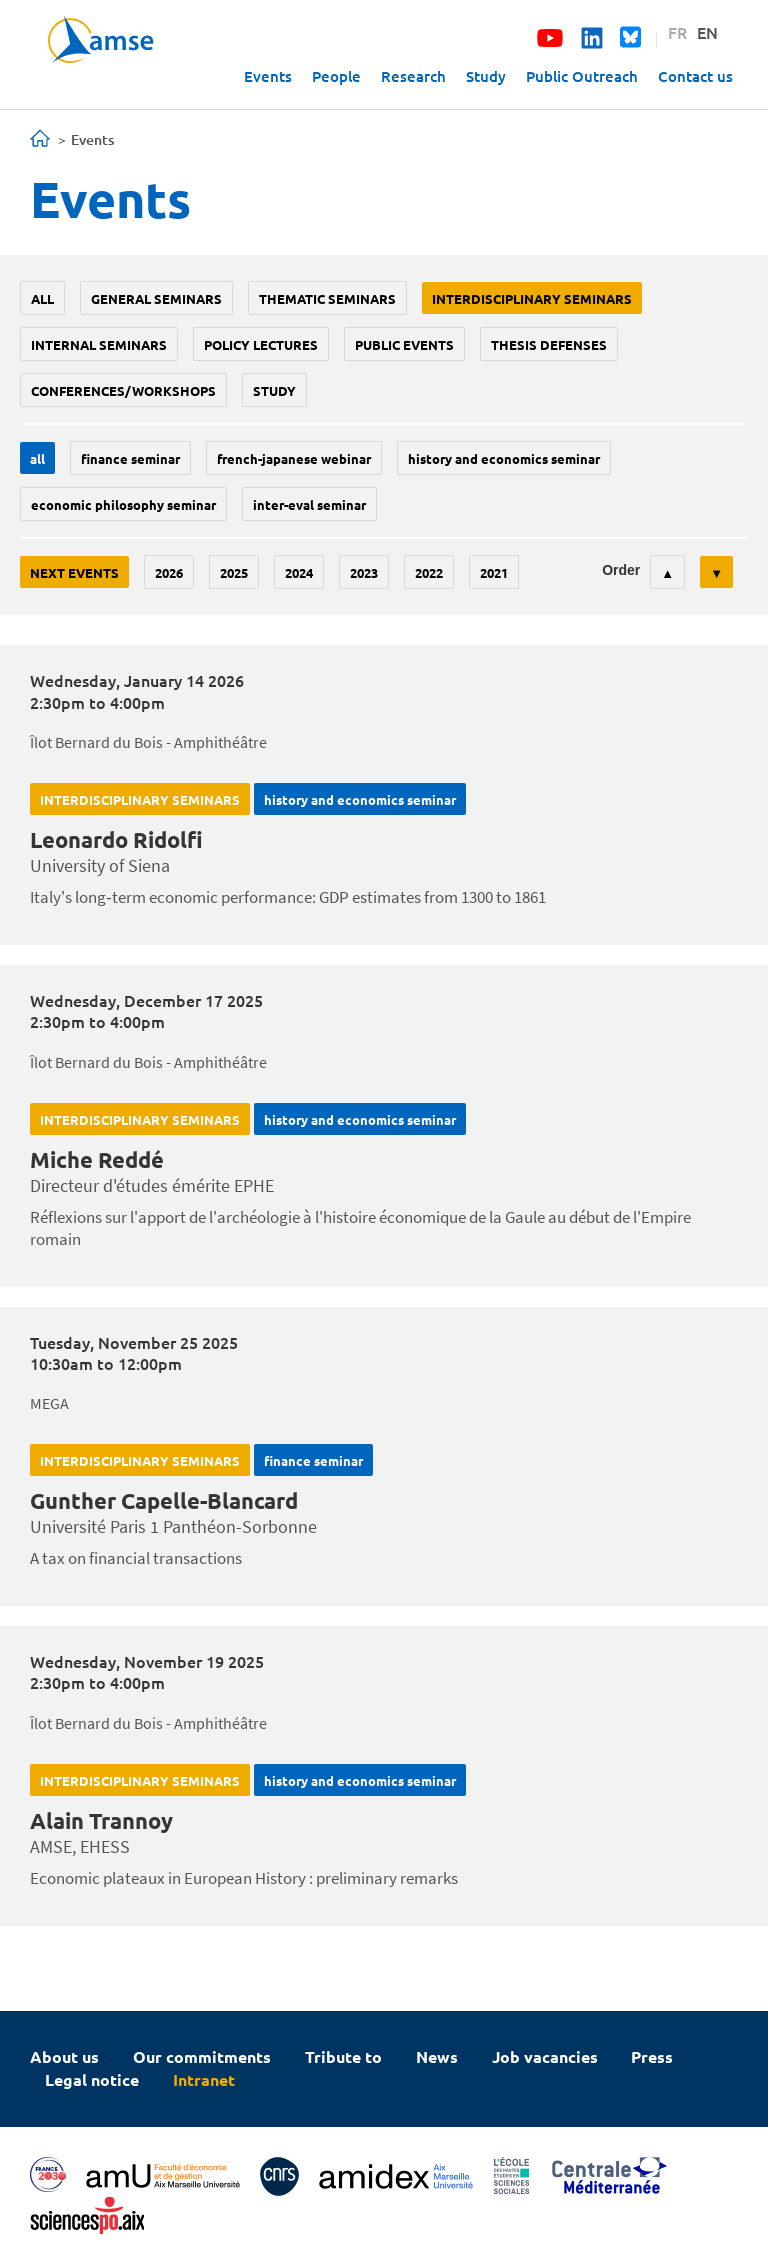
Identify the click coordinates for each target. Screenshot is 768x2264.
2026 (169, 572)
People (336, 76)
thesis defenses (549, 344)
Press (652, 2056)
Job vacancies (545, 2056)
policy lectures (261, 344)
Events (268, 76)
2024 (299, 572)
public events (404, 344)
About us (64, 2056)
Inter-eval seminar (309, 504)
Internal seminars (99, 344)
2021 (494, 572)
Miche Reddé (97, 1159)
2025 (234, 572)
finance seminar (130, 458)
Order (621, 570)
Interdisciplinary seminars (532, 298)
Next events (74, 572)
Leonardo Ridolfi (116, 839)
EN (707, 32)
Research (413, 76)
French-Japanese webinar (294, 458)
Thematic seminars (327, 298)
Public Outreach (582, 76)
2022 (429, 572)
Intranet (204, 2079)
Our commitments (202, 2056)
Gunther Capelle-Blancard (164, 1500)
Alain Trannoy (101, 1820)
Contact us (695, 76)
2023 (364, 572)
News (437, 2056)
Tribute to (343, 2056)
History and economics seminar (504, 458)
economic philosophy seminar (123, 504)
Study (486, 76)
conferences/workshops (123, 390)
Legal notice (92, 2079)
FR (677, 32)
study (274, 390)
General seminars (156, 298)
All (42, 298)
